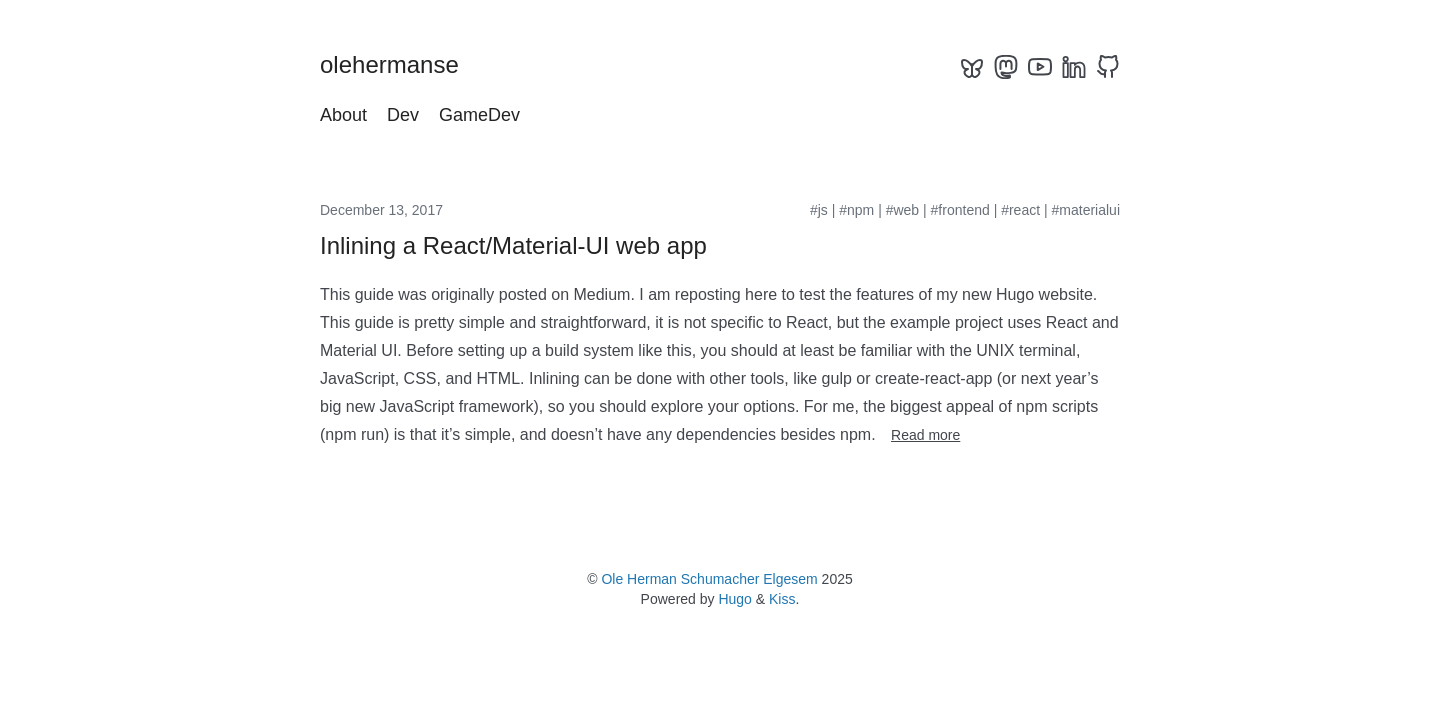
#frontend (960, 210)
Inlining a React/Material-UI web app (513, 245)
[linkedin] (1074, 67)
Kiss (782, 599)
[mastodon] (1006, 67)
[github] (1108, 67)
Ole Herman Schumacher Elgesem (709, 579)
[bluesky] (972, 67)
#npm (856, 210)
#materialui (1086, 210)
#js (819, 210)
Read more (925, 435)
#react (1020, 210)
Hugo (734, 599)
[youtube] (1040, 67)
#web (902, 210)
